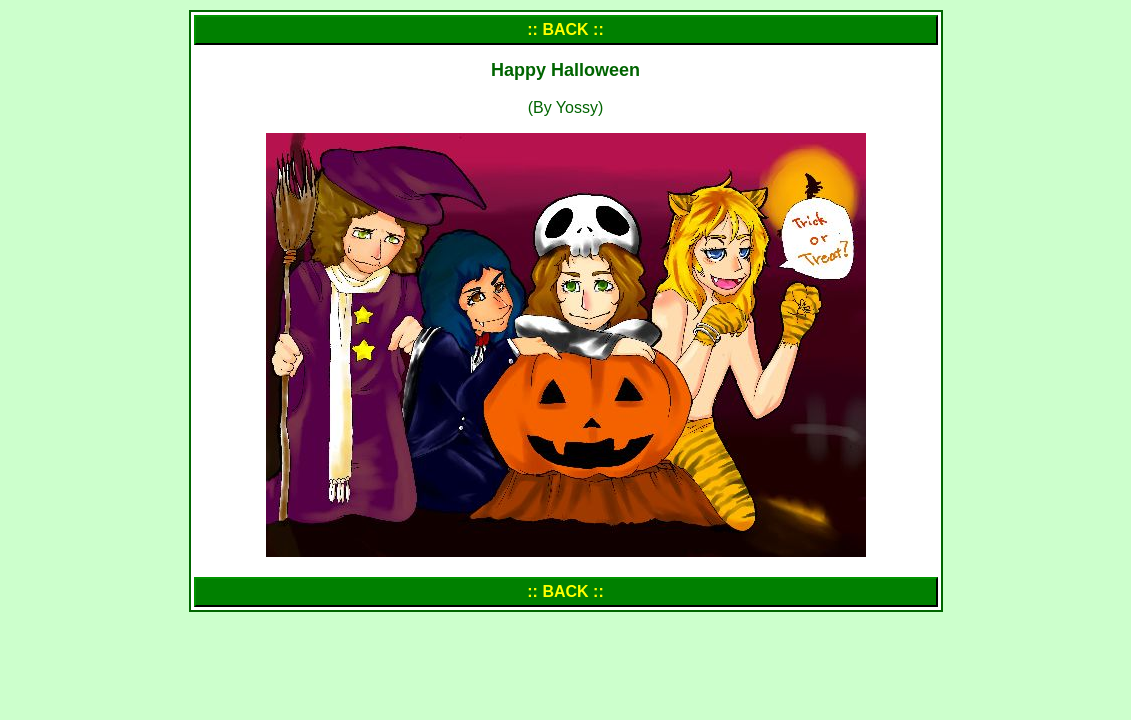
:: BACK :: (565, 29)
